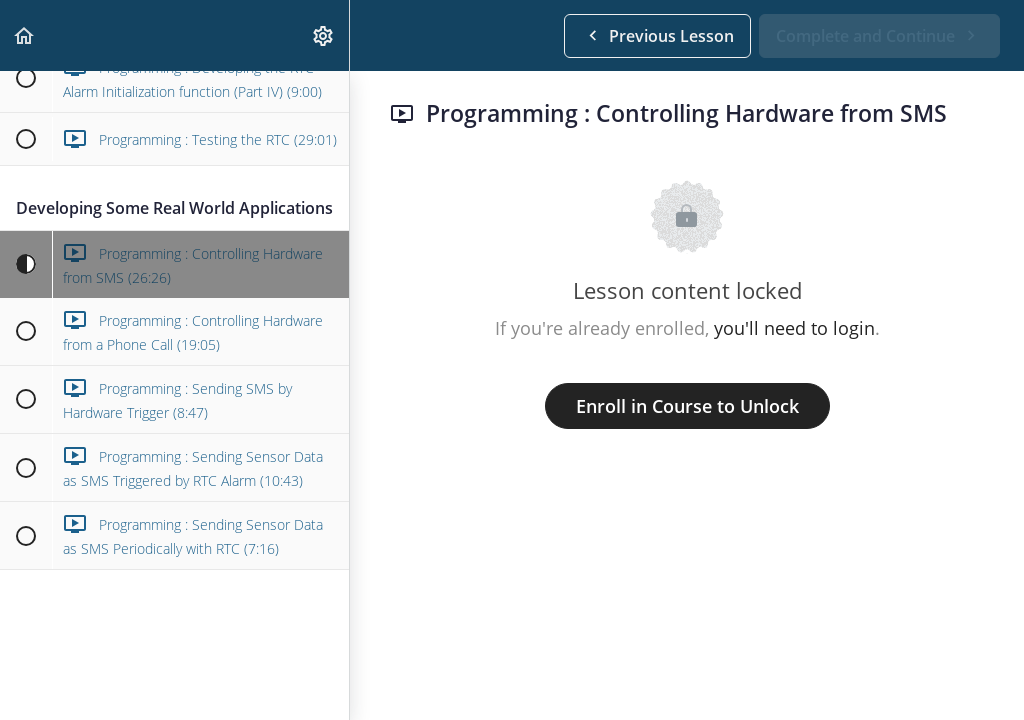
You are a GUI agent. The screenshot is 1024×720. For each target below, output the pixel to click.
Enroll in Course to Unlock (687, 406)
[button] (25, 35)
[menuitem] (324, 35)
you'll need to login (794, 328)
